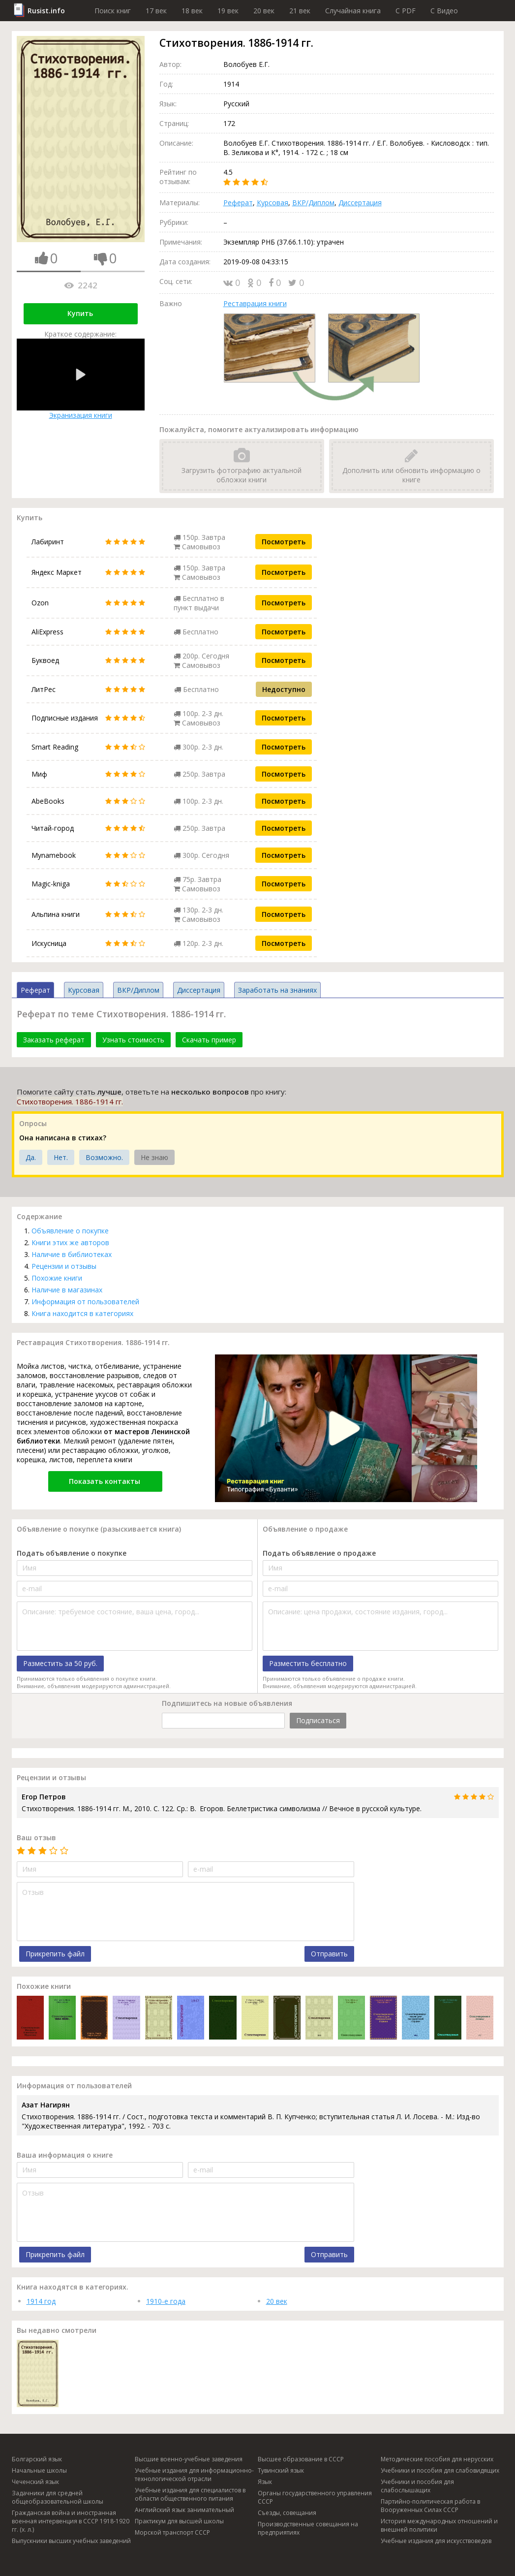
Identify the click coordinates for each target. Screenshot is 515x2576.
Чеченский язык (35, 2482)
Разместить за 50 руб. (60, 1663)
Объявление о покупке (70, 1230)
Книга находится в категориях (82, 1313)
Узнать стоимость (133, 1039)
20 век (263, 10)
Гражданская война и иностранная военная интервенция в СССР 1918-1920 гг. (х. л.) (70, 2521)
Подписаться (318, 1720)
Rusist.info (46, 10)
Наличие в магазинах (66, 1289)
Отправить (329, 1953)
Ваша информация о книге (65, 2155)
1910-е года (165, 2301)
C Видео (444, 10)
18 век (192, 10)
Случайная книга (353, 10)
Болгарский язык (37, 2459)
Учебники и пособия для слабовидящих (440, 2470)
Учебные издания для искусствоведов (436, 2541)
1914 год (41, 2301)
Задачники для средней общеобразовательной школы (57, 2497)
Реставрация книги (255, 303)
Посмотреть (283, 541)
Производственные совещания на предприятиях (308, 2528)
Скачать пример (209, 1039)
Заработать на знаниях (277, 990)
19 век (228, 10)
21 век (299, 10)
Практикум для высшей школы (179, 2521)
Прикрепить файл (55, 1953)
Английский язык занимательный (184, 2510)
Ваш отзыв (36, 1837)
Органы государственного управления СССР (315, 2497)
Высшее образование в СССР (301, 2459)
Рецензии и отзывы (63, 1266)
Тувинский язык (281, 2470)
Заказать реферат (54, 1039)
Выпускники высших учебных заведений (71, 2541)
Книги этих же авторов (70, 1242)
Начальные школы (39, 2470)
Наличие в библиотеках (71, 1254)
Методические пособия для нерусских (437, 2459)
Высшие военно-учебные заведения (188, 2459)
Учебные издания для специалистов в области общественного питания (190, 2494)
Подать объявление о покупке (71, 1553)
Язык (265, 2482)
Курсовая (272, 202)
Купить (80, 313)
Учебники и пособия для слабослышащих (417, 2486)
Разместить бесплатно (308, 1663)
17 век (156, 10)
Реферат (238, 202)
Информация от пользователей (85, 1301)
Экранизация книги (81, 379)
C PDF (405, 10)
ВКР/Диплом (313, 202)
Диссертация (360, 202)
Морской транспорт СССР (172, 2532)
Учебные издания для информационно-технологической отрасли (194, 2474)
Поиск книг (112, 10)
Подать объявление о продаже (319, 1553)
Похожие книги (56, 1278)
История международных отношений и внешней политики (439, 2525)
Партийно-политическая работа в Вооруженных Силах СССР (430, 2505)
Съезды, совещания (287, 2513)
